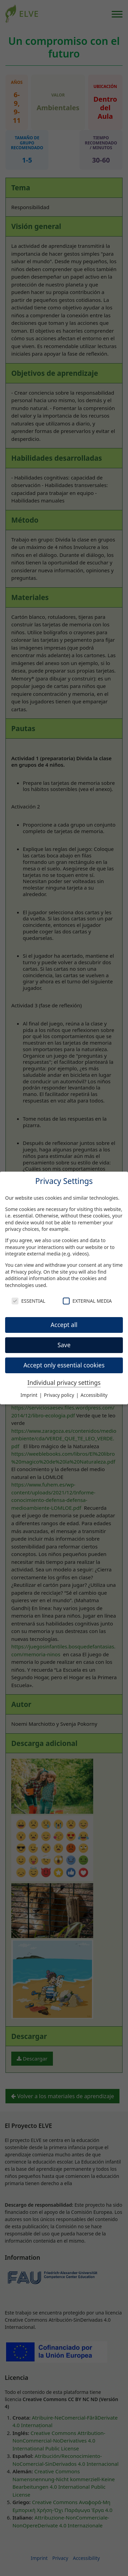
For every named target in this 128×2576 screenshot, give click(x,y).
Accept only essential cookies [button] (64, 1365)
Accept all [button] (64, 1325)
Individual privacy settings (63, 1382)
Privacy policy (26, 1271)
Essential (28, 1301)
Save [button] (63, 1345)
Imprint (29, 1395)
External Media (87, 1301)
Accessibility (94, 1395)
